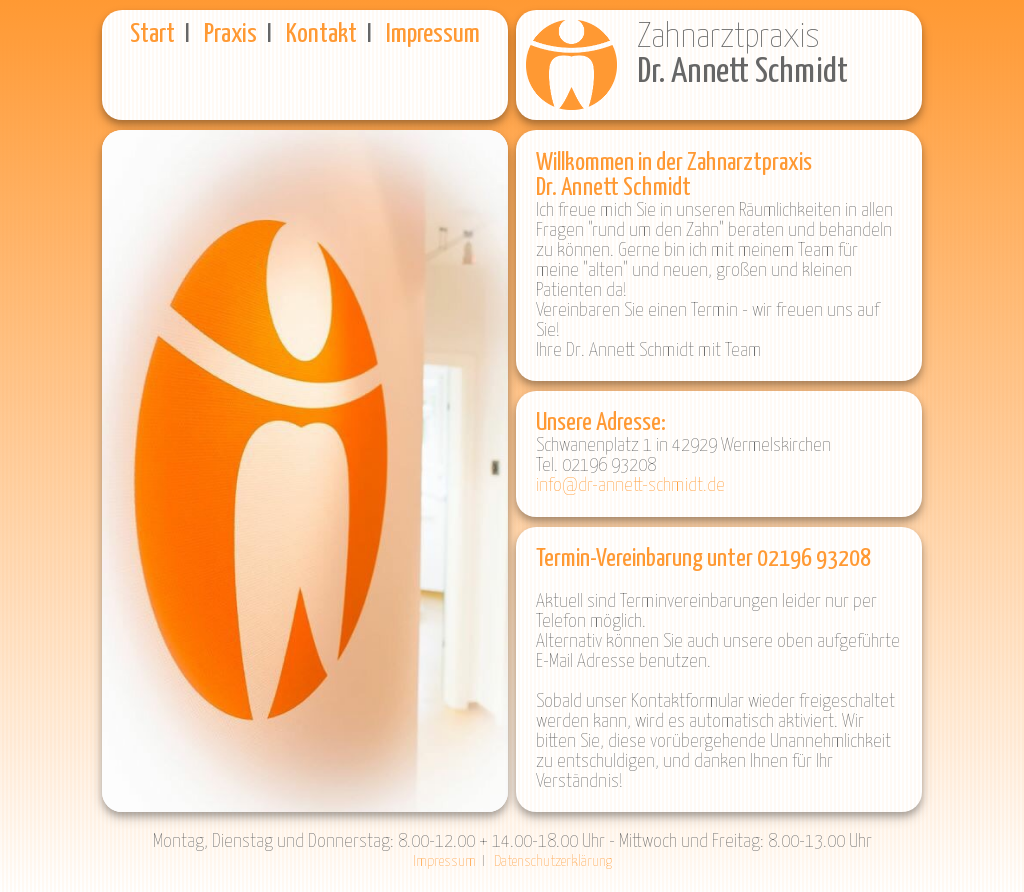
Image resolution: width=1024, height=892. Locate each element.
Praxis (230, 34)
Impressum (433, 34)
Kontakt (321, 34)
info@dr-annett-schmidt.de (630, 485)
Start (152, 34)
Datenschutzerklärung (553, 861)
